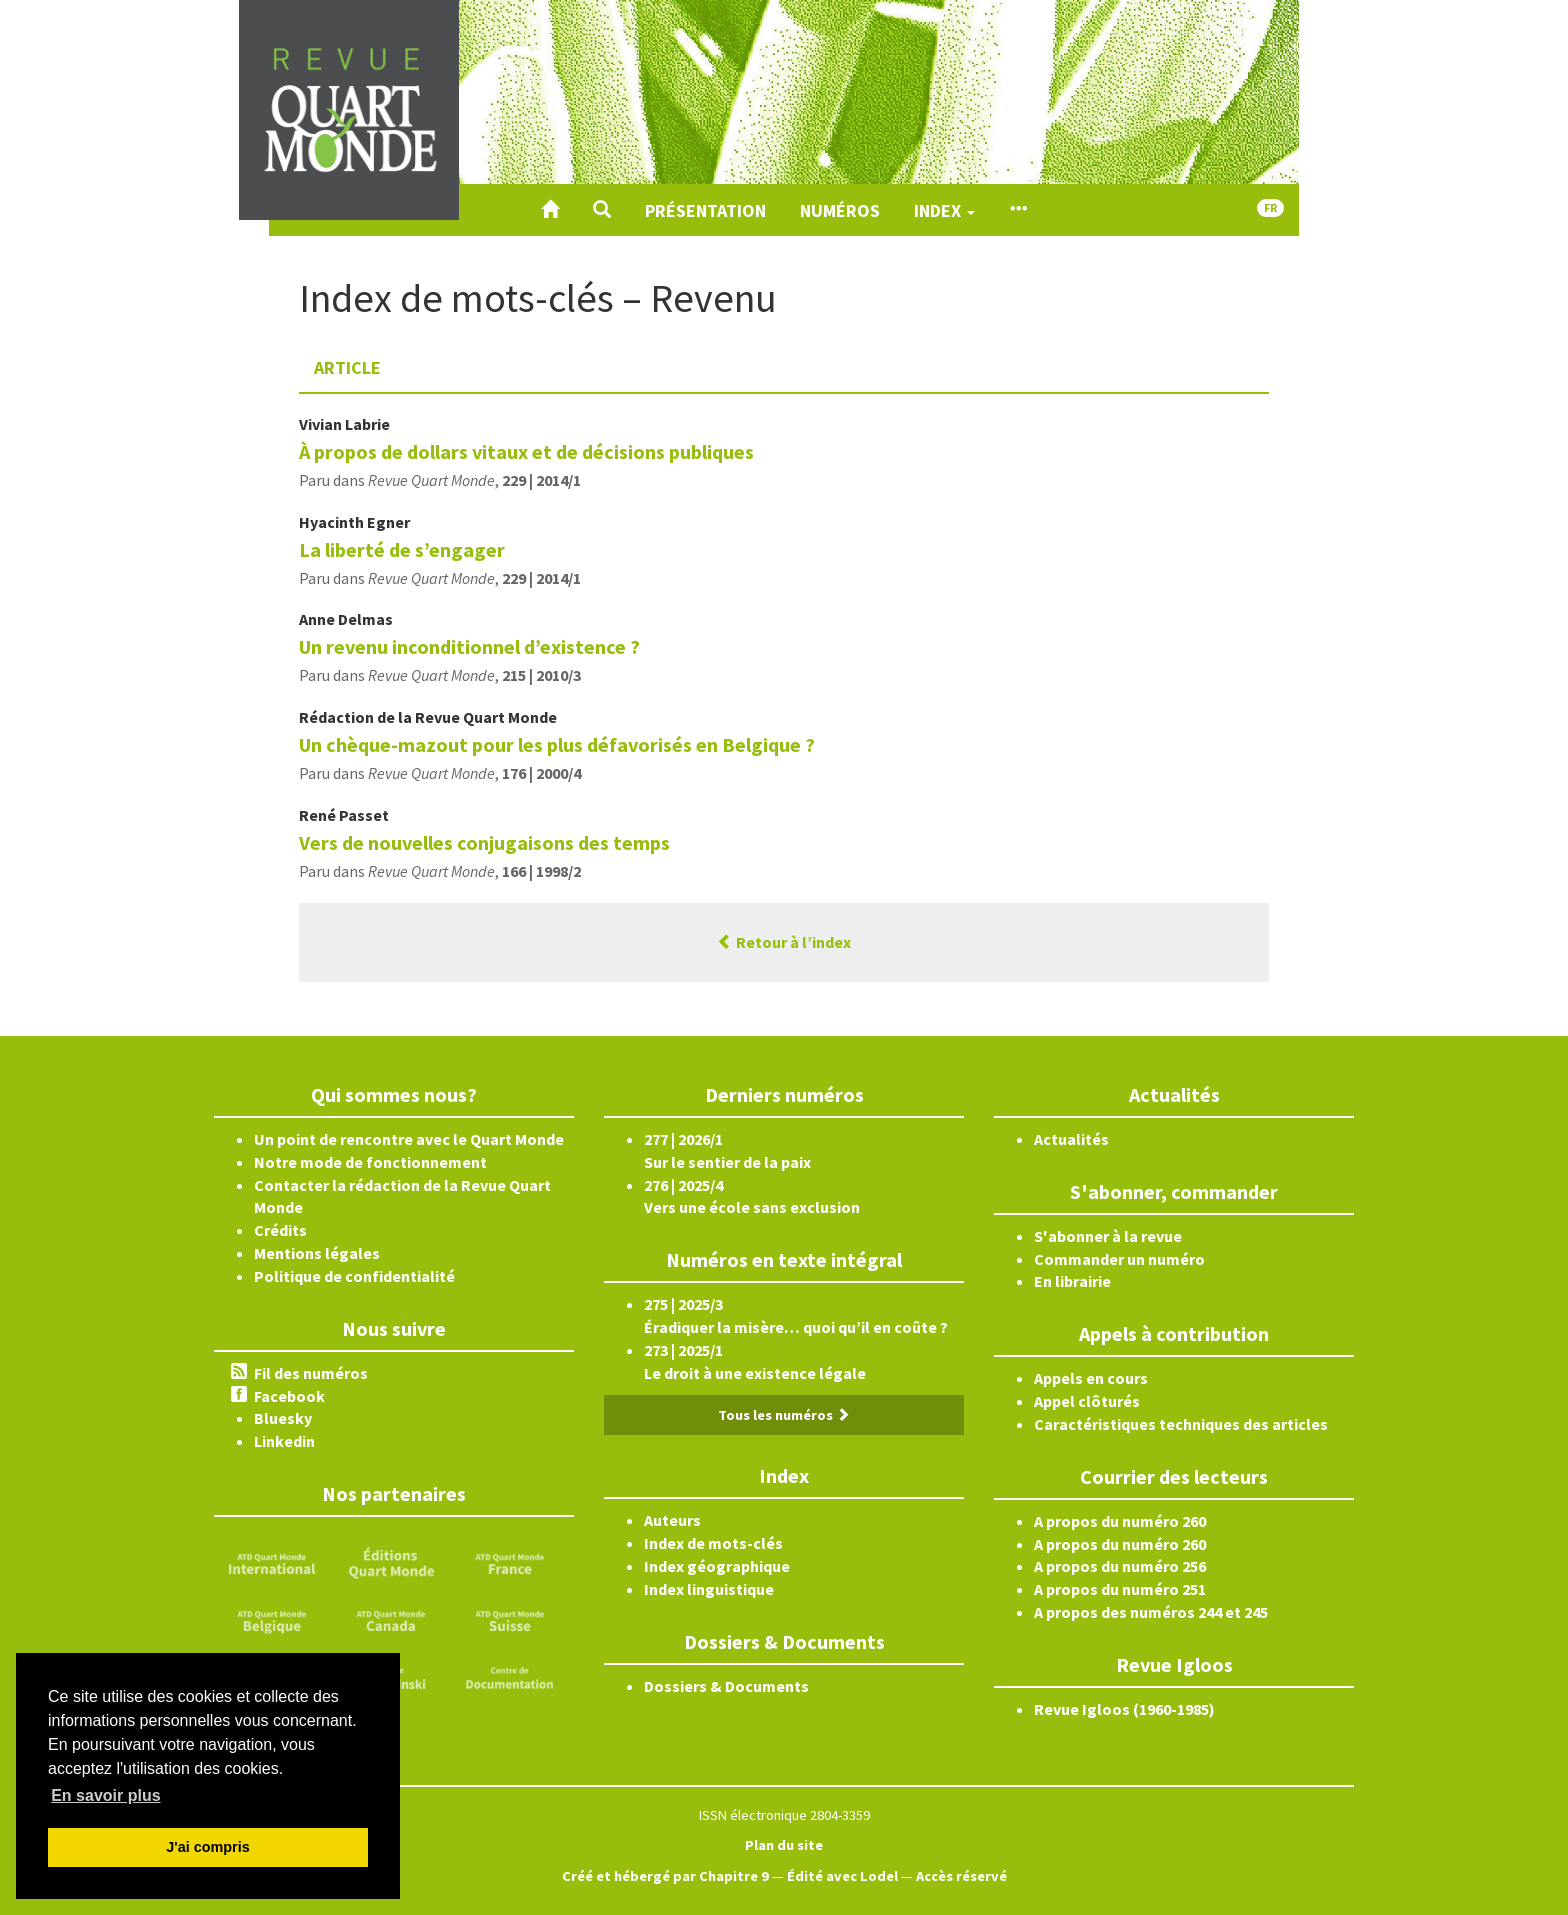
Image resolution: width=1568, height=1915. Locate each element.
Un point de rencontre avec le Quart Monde (409, 1139)
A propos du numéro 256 (1120, 1566)
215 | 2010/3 (541, 675)
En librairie (1072, 1281)
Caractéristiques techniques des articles (1181, 1424)
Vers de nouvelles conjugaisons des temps (484, 842)
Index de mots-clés (713, 1543)
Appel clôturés (1087, 1401)
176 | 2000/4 (541, 773)
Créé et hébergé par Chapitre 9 (665, 1876)
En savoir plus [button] (105, 1795)
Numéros (840, 210)
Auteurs (672, 1520)
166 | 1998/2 (541, 871)
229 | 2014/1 (541, 480)
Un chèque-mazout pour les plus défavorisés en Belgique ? (557, 744)
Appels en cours (1091, 1378)
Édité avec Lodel (842, 1876)
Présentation (705, 210)
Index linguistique (709, 1589)
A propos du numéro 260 (1120, 1521)
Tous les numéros (784, 1415)
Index (944, 210)
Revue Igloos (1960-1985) (1124, 1709)
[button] (602, 210)
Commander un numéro (1119, 1259)
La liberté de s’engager (402, 549)
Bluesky (283, 1418)
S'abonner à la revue (1108, 1236)
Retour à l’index (784, 942)
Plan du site (784, 1845)
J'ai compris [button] (207, 1847)
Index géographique (717, 1566)
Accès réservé (961, 1876)
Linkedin (284, 1441)
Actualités (1071, 1139)
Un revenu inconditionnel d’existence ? (469, 646)
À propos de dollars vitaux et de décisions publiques (526, 451)
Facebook (289, 1396)
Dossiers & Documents (726, 1686)
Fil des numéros (311, 1373)
